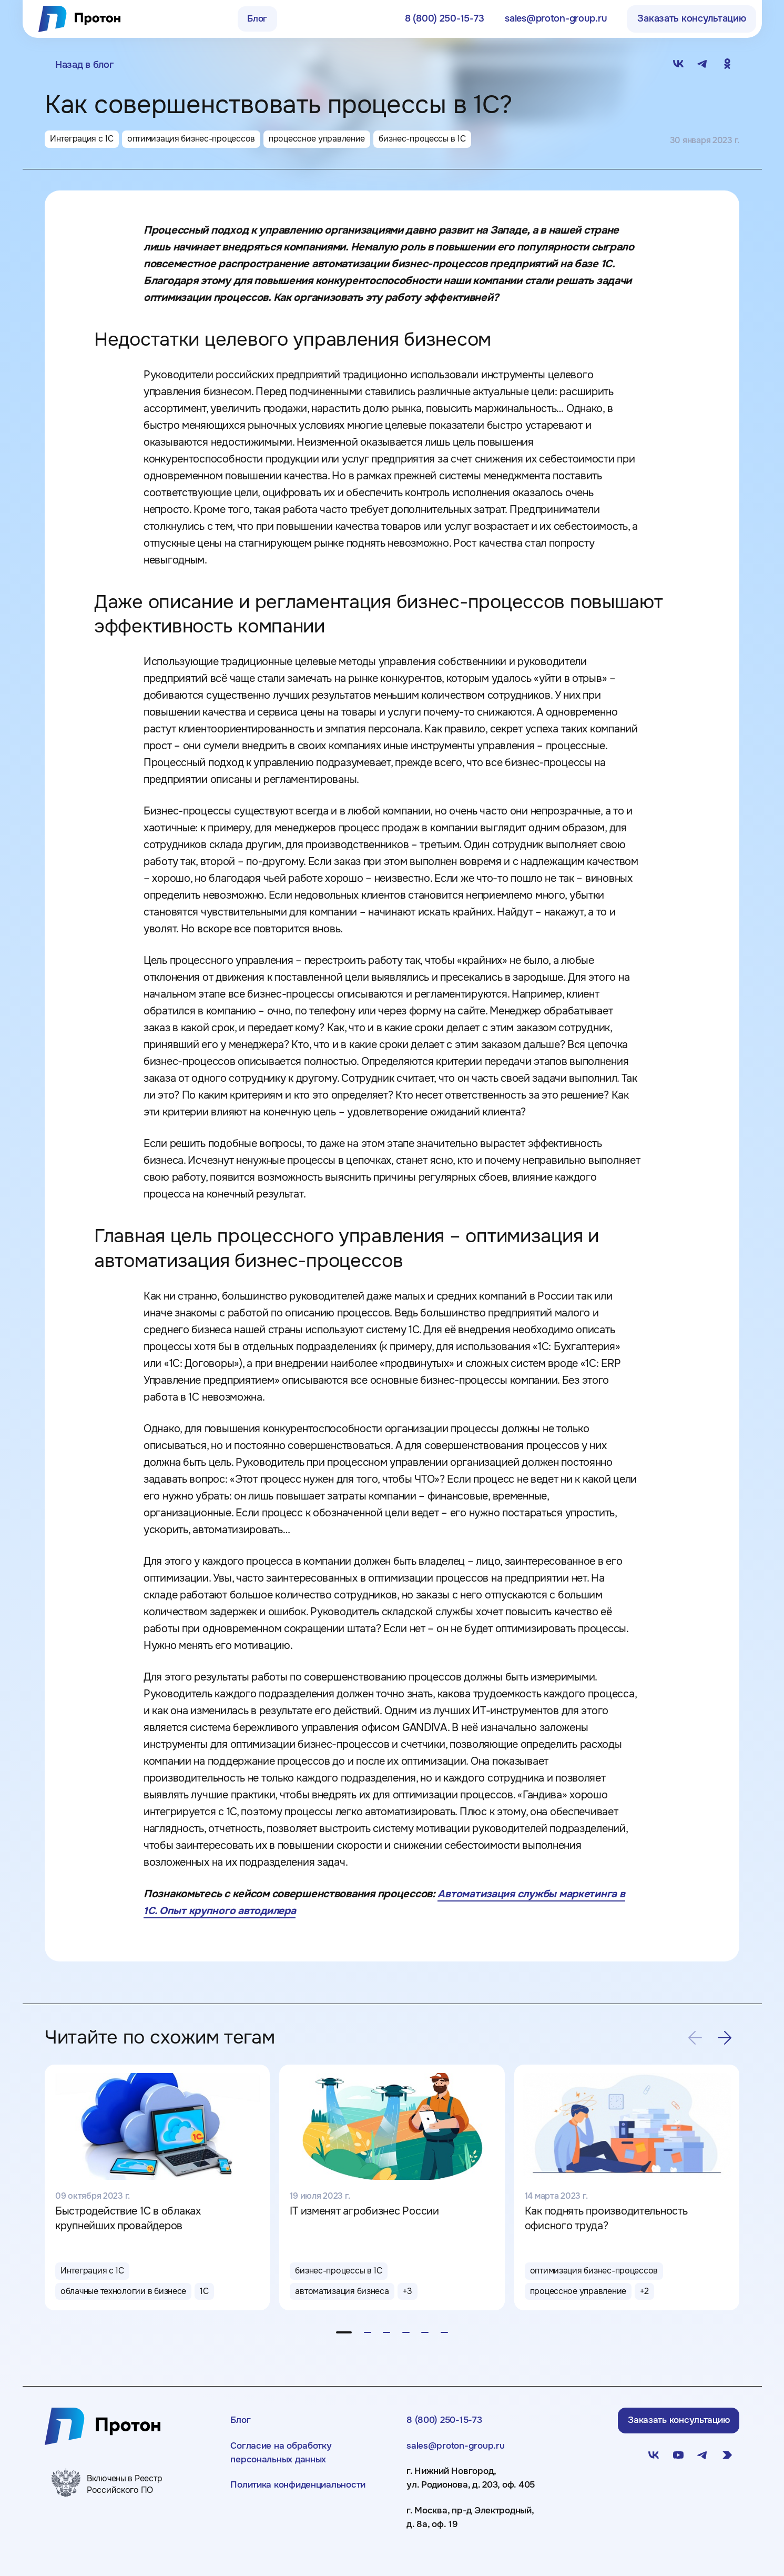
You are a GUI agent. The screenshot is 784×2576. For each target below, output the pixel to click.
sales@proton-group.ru (459, 2457)
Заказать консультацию (691, 18)
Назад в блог (84, 65)
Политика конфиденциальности (303, 2499)
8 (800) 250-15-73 (447, 2430)
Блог (257, 18)
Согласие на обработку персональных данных (284, 2465)
